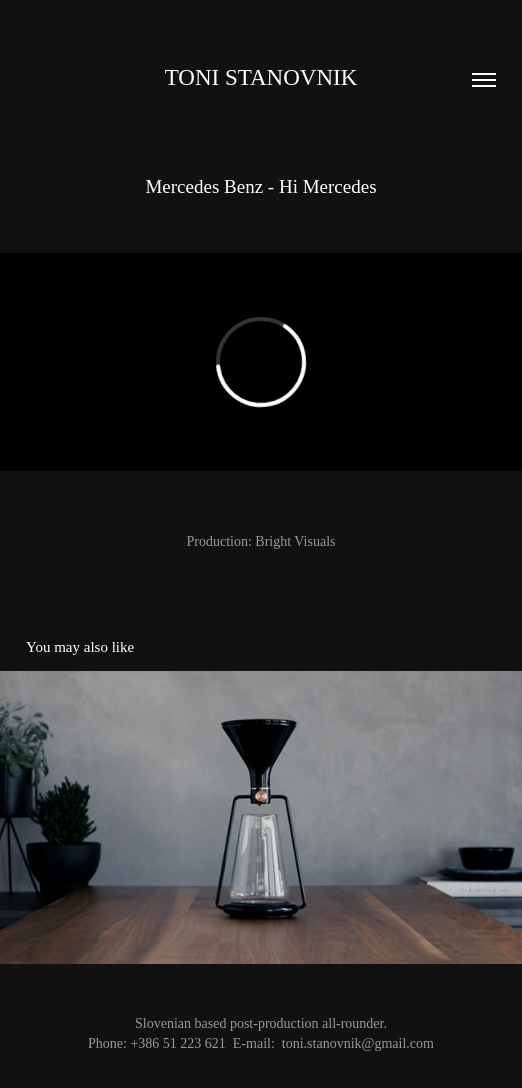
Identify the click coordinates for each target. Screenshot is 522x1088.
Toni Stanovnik (261, 77)
